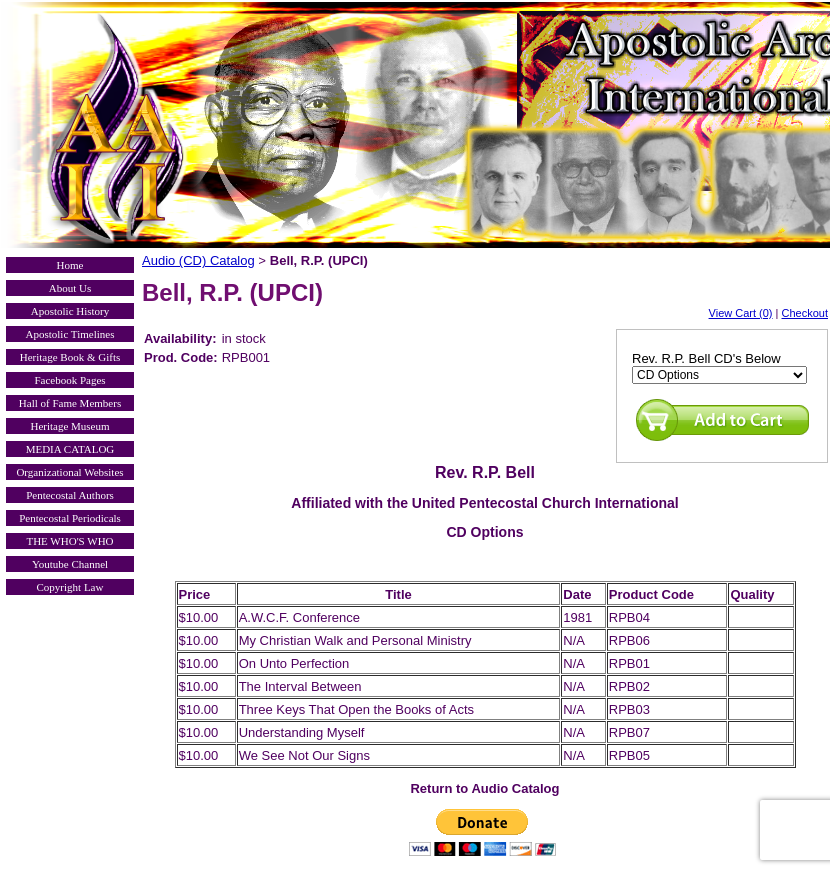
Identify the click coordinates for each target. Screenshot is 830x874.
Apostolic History (70, 311)
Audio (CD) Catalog (198, 260)
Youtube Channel (70, 564)
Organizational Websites (69, 472)
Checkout (805, 313)
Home (70, 265)
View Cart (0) (741, 313)
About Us (70, 288)
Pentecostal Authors (70, 495)
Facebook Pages (69, 380)
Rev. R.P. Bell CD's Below (706, 358)
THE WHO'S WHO (69, 541)
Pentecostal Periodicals (70, 518)
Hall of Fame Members (70, 403)
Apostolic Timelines (70, 334)
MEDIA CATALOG (70, 449)
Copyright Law (70, 587)
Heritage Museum (69, 426)
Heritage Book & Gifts (70, 357)
